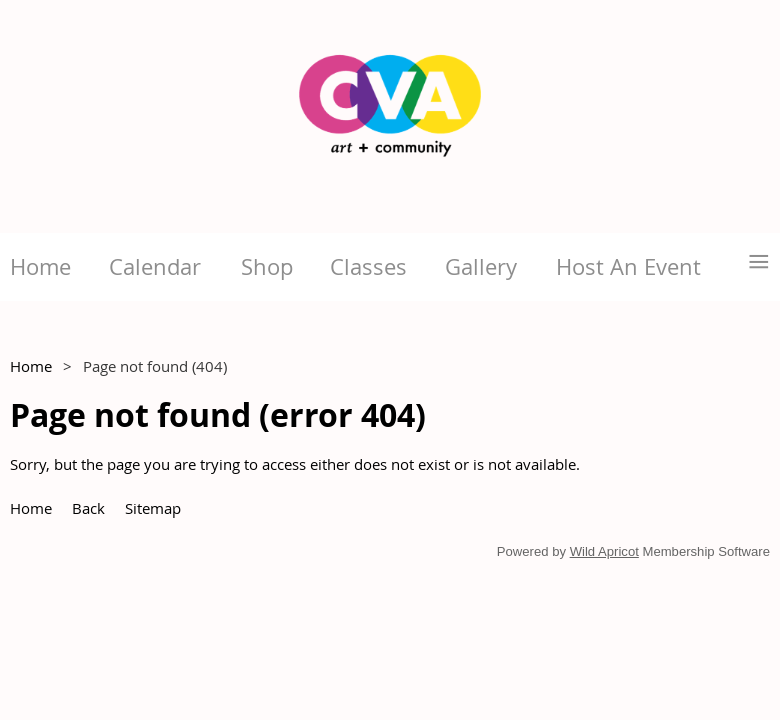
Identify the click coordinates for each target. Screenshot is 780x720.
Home (31, 366)
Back (88, 508)
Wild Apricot (604, 551)
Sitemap (153, 508)
